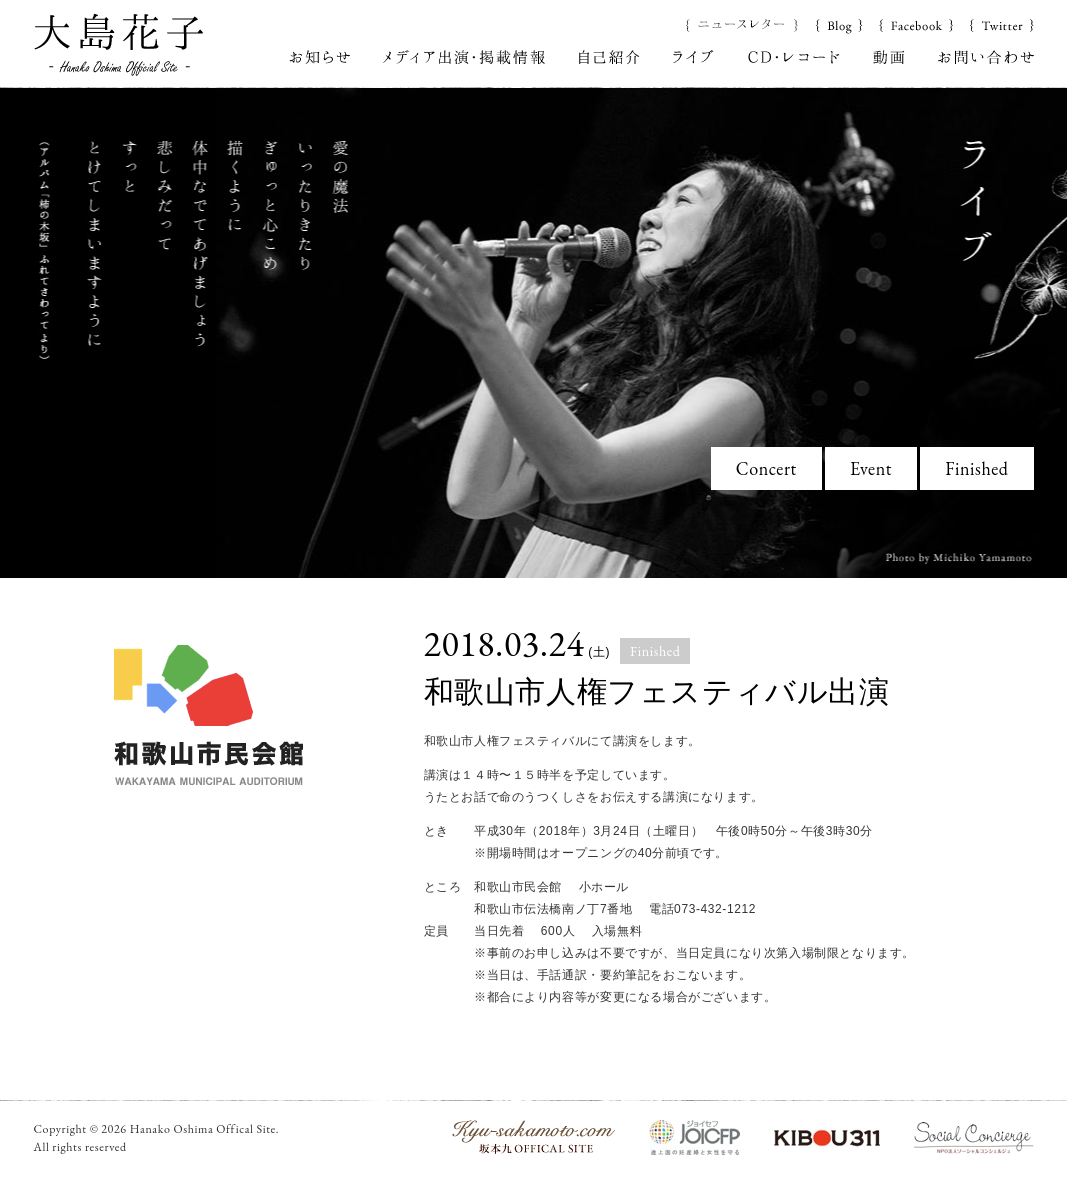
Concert (766, 468)
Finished (976, 468)
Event (871, 468)
